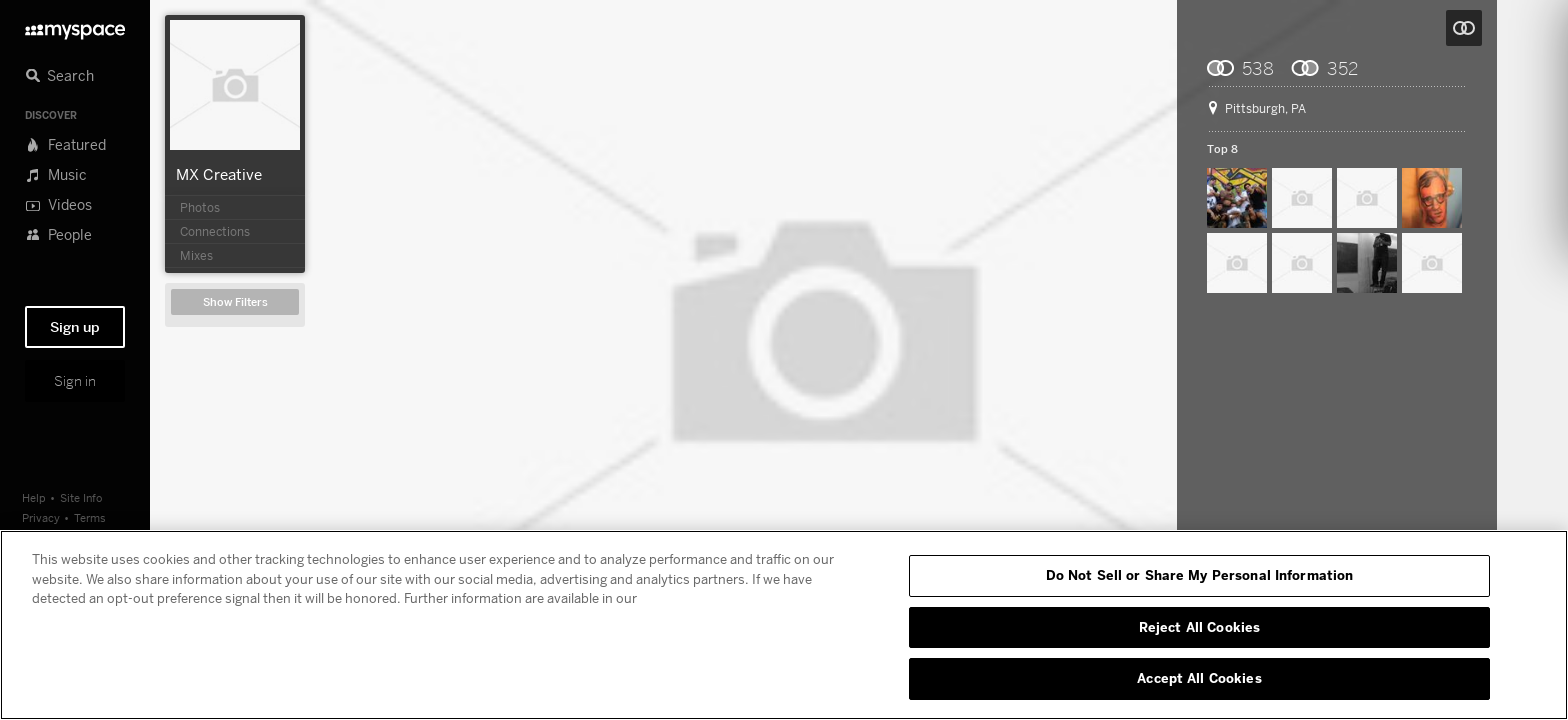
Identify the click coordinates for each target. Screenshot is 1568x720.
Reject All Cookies (1199, 627)
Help (34, 497)
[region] (784, 625)
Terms (90, 517)
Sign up (75, 327)
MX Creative (219, 174)
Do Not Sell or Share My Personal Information (1200, 575)
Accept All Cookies (1199, 678)
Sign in (75, 381)
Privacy (41, 517)
